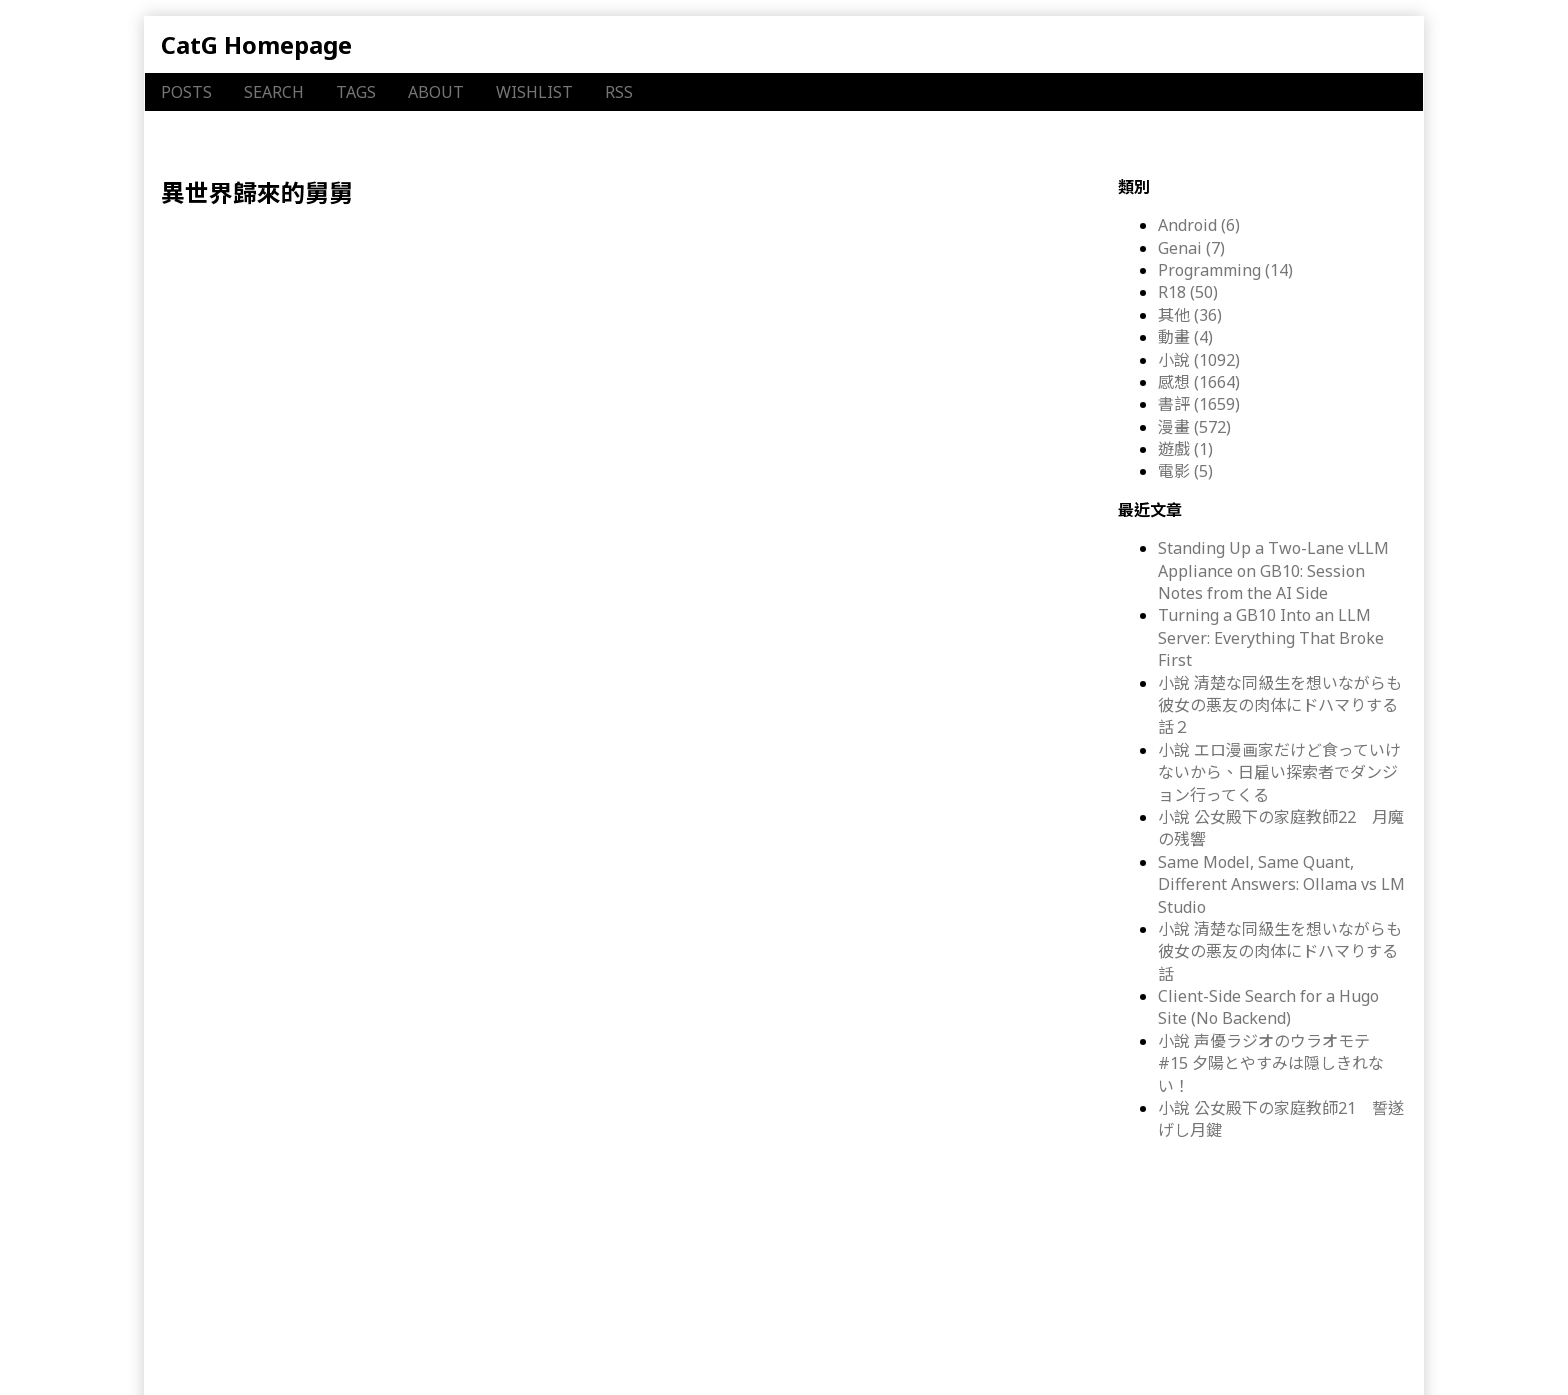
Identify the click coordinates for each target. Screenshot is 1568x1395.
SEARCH (274, 92)
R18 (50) (1188, 292)
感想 (252, 356)
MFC (962, 356)
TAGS (356, 92)
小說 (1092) (1199, 360)
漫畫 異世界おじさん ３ (290, 615)
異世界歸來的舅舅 (793, 356)
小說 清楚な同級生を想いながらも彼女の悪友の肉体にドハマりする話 (1280, 951)
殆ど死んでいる (669, 356)
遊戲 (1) (1185, 449)
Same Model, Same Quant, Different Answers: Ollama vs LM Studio (1281, 884)
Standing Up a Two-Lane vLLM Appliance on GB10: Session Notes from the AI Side (1273, 570)
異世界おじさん (554, 356)
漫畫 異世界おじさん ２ (290, 795)
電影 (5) (1185, 471)
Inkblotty (573, 1355)
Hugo (425, 1355)
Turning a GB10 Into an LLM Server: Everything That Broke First (1271, 637)
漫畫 (294, 356)
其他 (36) (1190, 315)
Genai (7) (1191, 248)
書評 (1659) (1199, 404)
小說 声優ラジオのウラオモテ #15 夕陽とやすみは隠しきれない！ (1272, 1063)
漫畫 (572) (1194, 427)
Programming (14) (1225, 270)
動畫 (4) (1185, 337)
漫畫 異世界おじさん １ (290, 974)
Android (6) (1199, 225)
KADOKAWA (899, 356)
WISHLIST (534, 92)
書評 (209, 356)
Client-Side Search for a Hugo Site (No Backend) (1268, 1007)
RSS (619, 92)
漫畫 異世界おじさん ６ (290, 256)
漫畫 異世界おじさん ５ (290, 436)
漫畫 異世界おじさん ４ (290, 1154)
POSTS (186, 92)
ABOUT (436, 92)
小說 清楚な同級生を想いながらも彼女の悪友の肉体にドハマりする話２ (1280, 705)
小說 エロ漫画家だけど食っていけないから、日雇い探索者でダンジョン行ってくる (1279, 772)
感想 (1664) (1199, 382)
